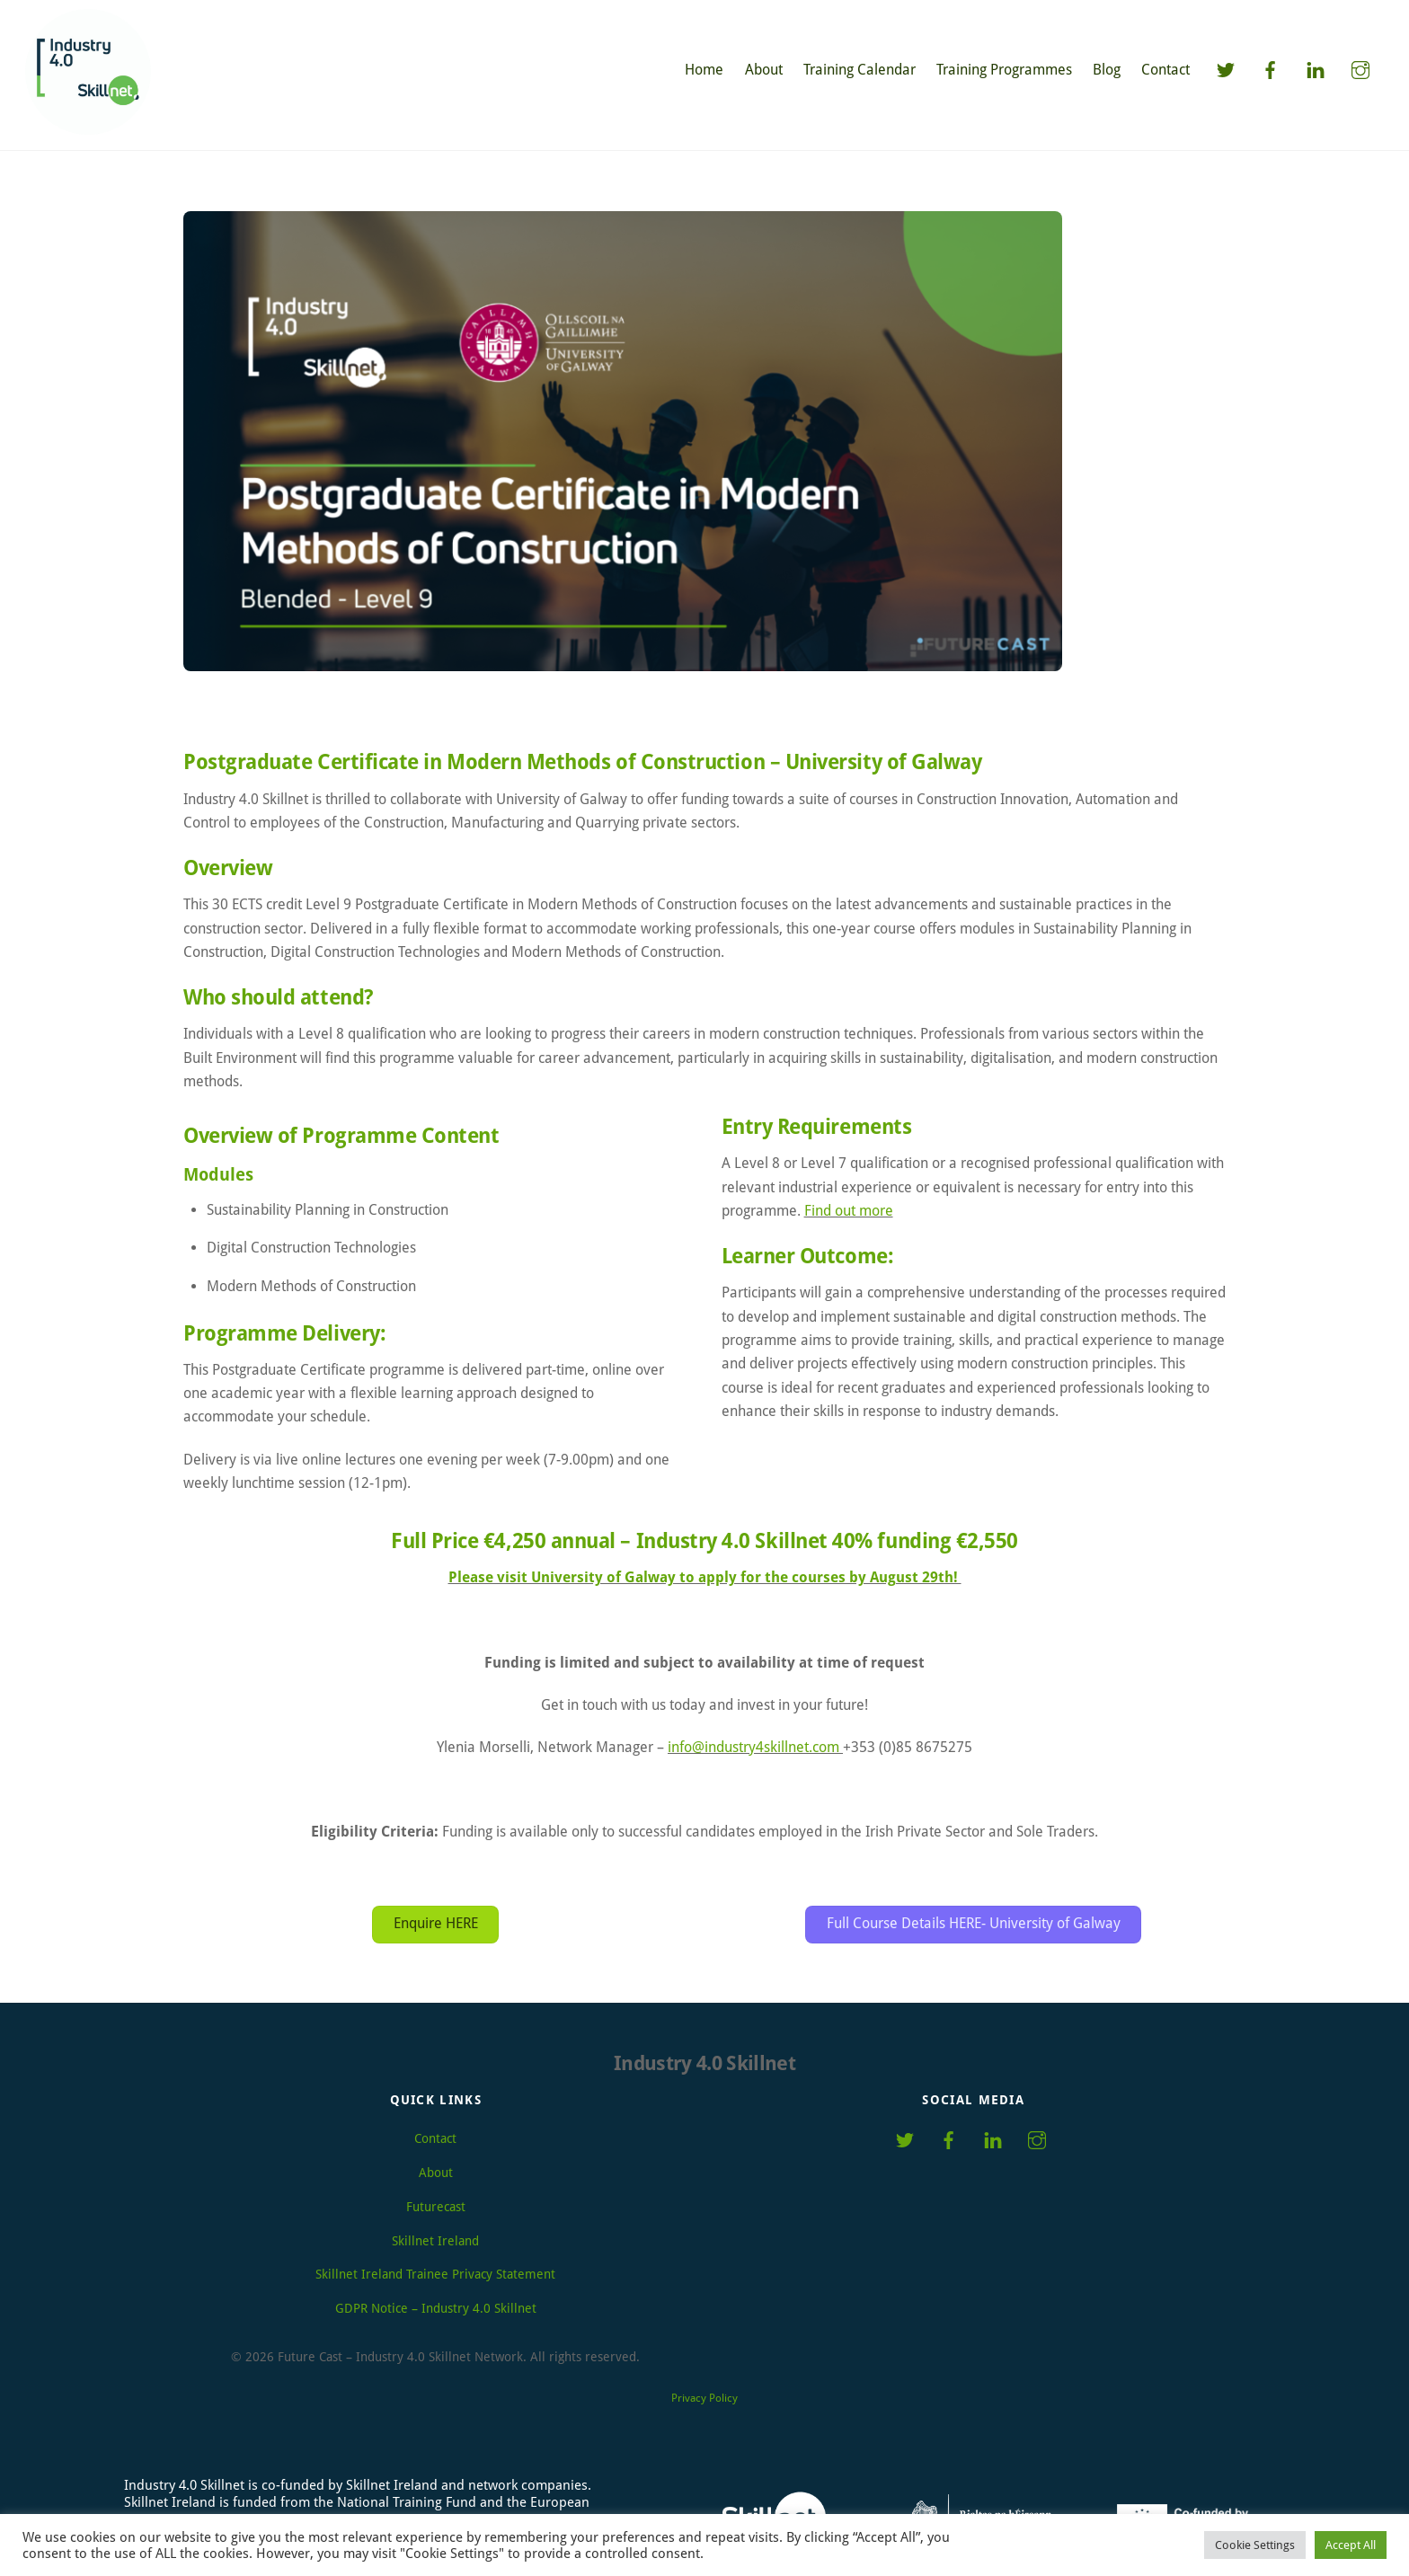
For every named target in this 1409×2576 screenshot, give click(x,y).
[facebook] (1271, 68)
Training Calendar (859, 69)
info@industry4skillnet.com (753, 1739)
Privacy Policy (704, 2391)
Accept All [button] (1350, 2545)
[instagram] (1360, 68)
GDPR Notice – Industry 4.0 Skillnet (435, 2301)
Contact (1165, 69)
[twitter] (1226, 68)
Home (704, 69)
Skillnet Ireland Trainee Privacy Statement (435, 2267)
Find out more (848, 1210)
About (764, 69)
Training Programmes (1004, 69)
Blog (1107, 69)
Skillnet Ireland (435, 2233)
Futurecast (435, 2199)
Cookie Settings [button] (1255, 2545)
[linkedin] (1316, 68)
